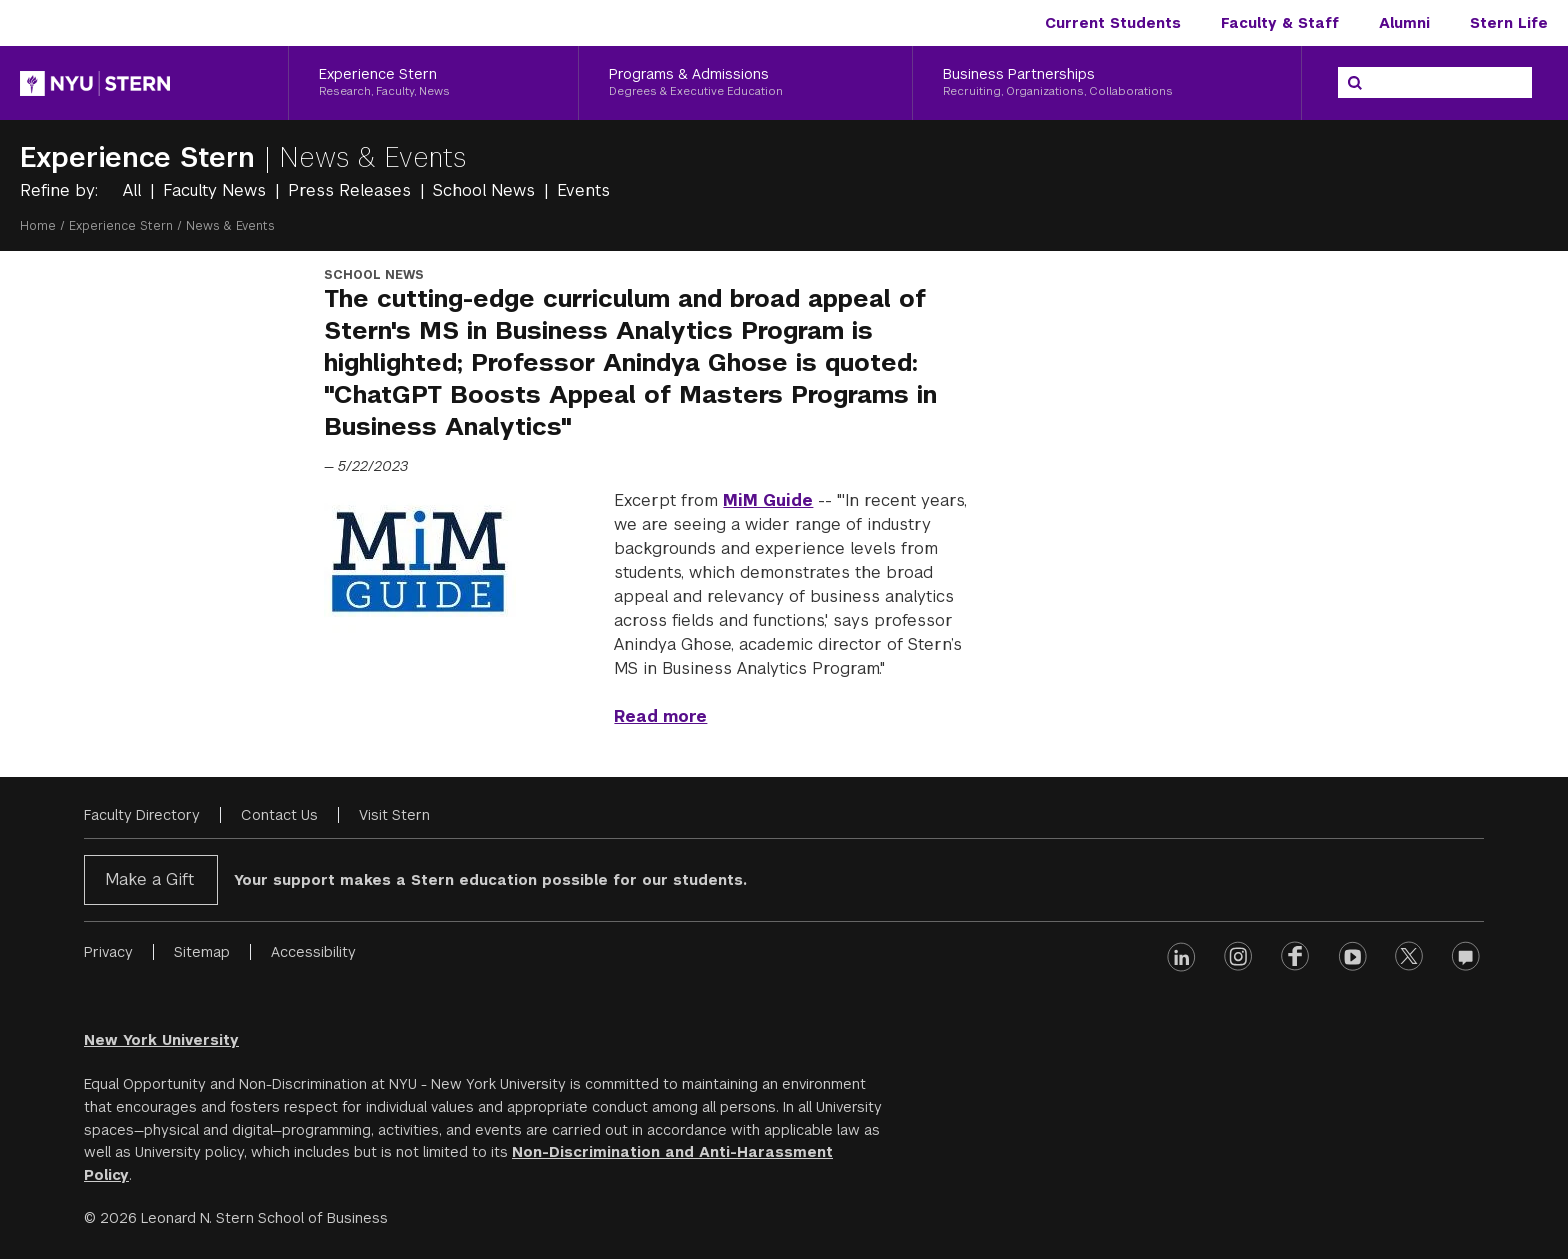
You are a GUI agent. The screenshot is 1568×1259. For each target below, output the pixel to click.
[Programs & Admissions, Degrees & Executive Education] (745, 83)
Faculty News (217, 190)
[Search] (1355, 83)
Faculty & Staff (1280, 23)
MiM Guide (768, 500)
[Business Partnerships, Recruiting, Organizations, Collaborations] (1107, 83)
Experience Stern (142, 157)
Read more (660, 716)
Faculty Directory (142, 815)
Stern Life (1509, 23)
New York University (161, 1040)
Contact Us (279, 815)
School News (486, 190)
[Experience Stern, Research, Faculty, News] (433, 83)
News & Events (373, 157)
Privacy (108, 952)
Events (583, 190)
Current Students (1113, 23)
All (134, 190)
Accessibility (313, 952)
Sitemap (202, 952)
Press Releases (352, 190)
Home (38, 226)
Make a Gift (149, 879)
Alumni (1404, 23)
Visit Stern (394, 815)
